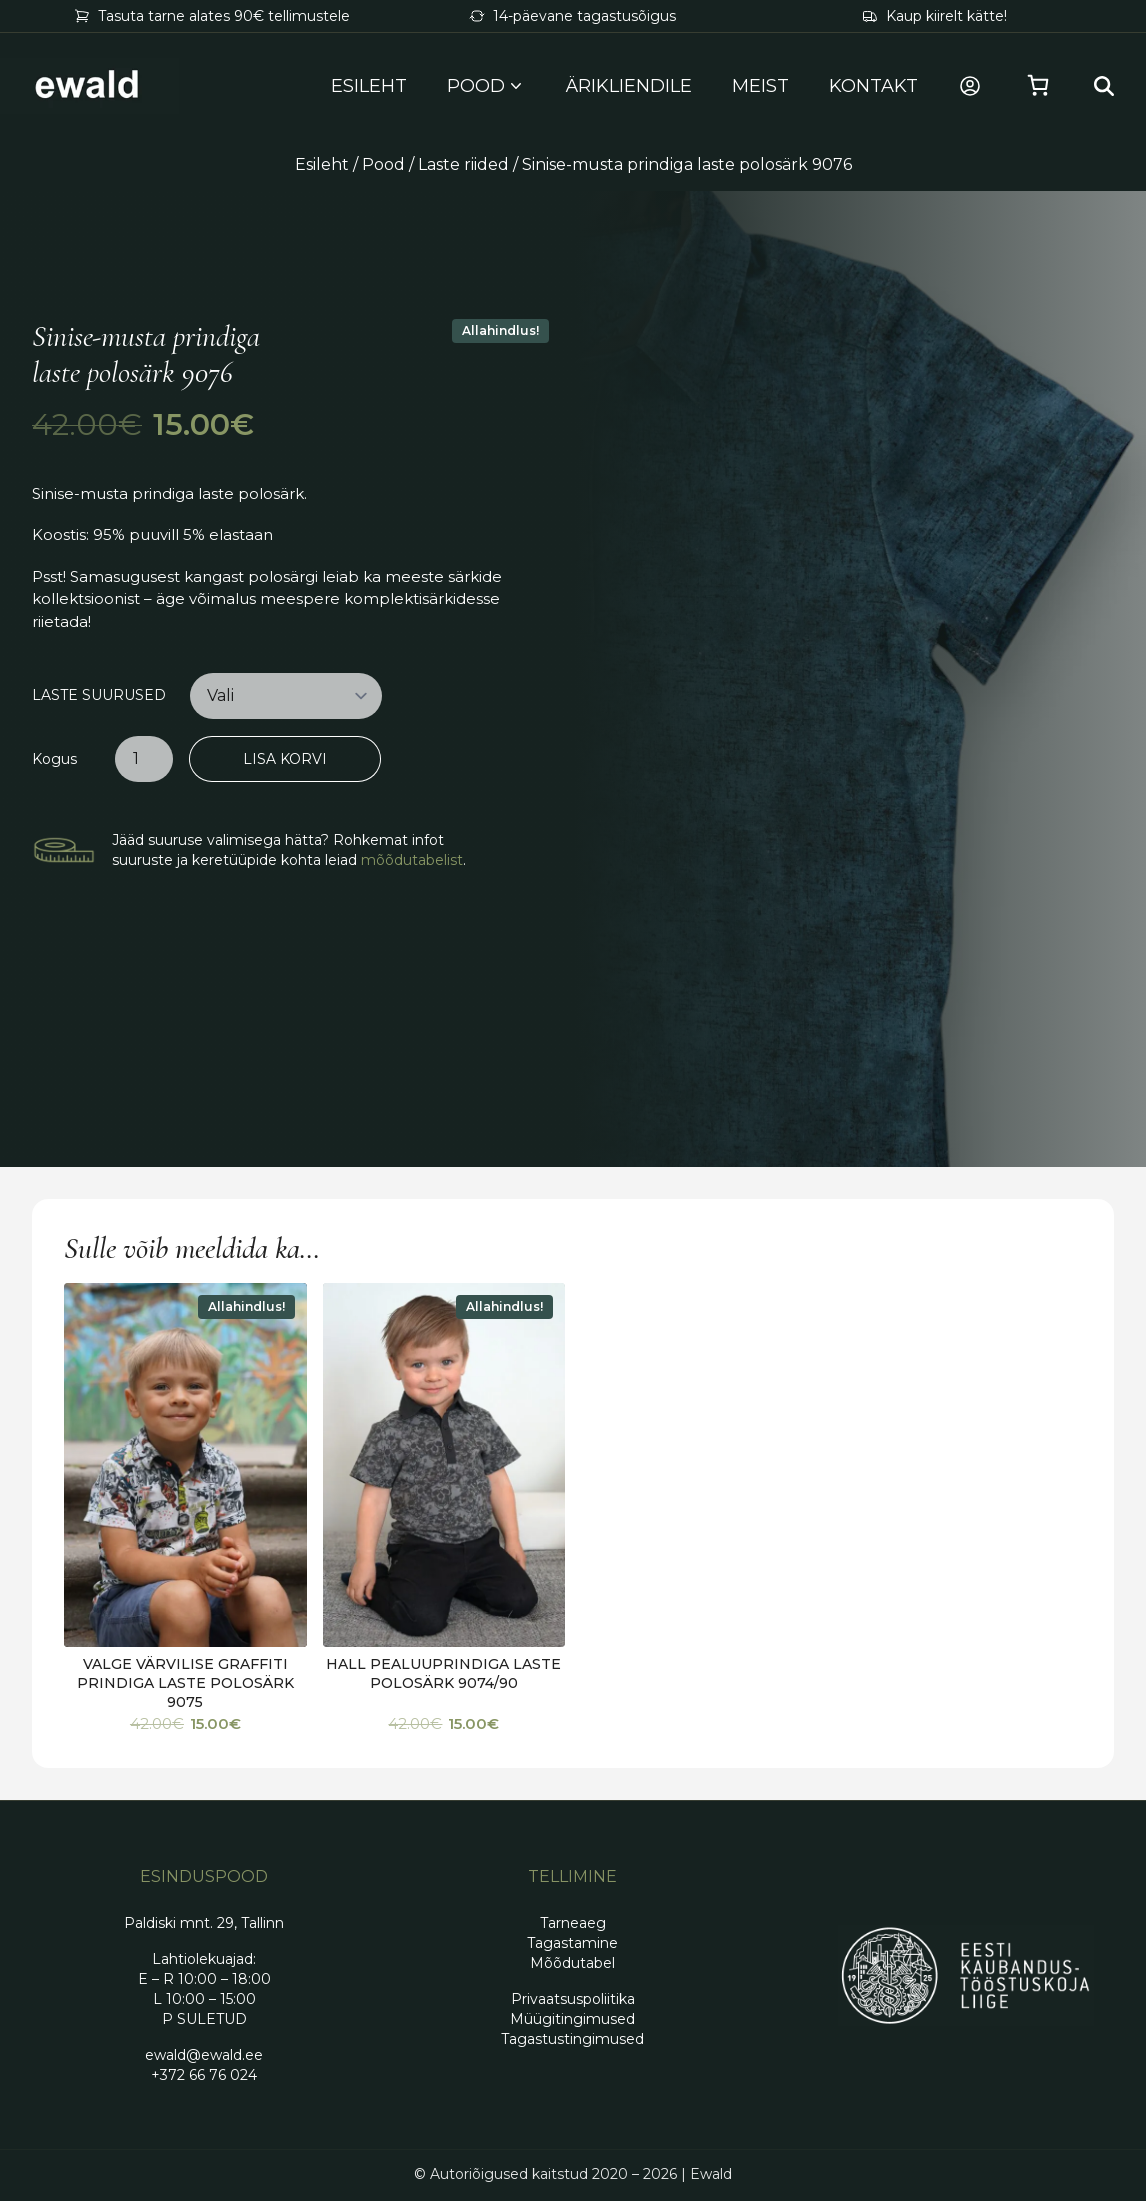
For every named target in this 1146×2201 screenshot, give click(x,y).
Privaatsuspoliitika (573, 1999)
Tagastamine (572, 1943)
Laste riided (463, 164)
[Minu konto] (970, 86)
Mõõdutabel (572, 1963)
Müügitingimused (572, 2019)
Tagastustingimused (572, 2039)
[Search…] (1104, 86)
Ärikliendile (629, 86)
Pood (383, 164)
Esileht (369, 86)
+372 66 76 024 (204, 2075)
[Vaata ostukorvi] (1038, 86)
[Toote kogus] (144, 759)
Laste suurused (99, 695)
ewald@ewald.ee (204, 2055)
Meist (760, 86)
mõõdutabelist (412, 860)
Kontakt (873, 86)
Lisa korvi (285, 759)
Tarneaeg (573, 1923)
